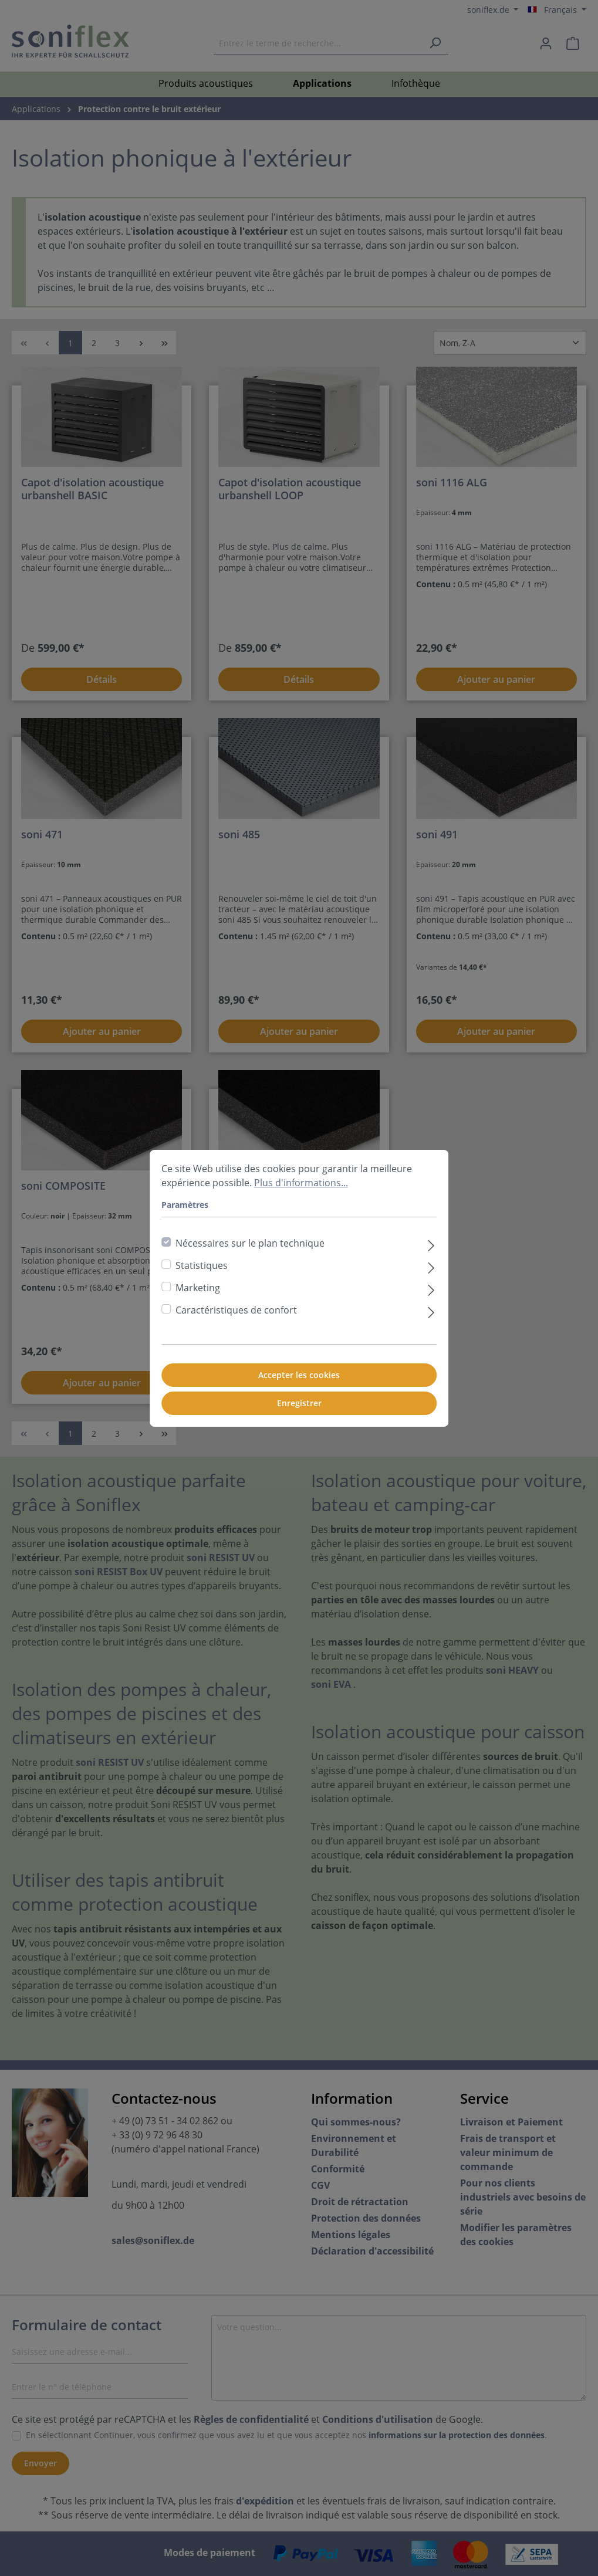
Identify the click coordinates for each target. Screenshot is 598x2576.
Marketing (197, 1287)
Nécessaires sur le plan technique (250, 1243)
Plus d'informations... (301, 1182)
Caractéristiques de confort (236, 1310)
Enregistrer (299, 1403)
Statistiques (201, 1265)
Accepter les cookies (299, 1374)
